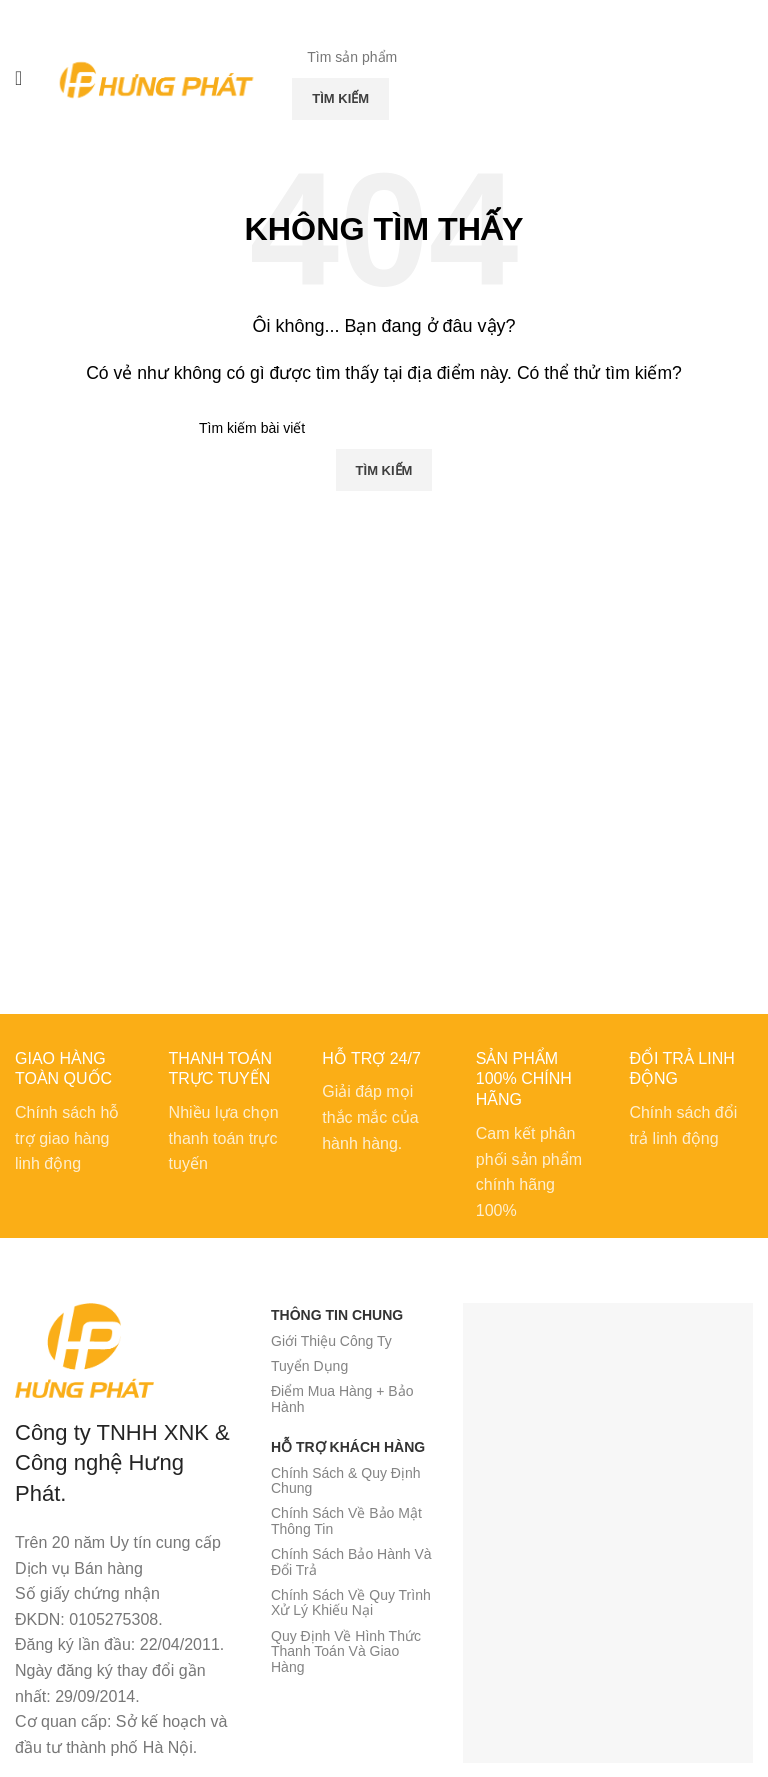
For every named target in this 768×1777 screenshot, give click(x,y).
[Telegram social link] (421, 15)
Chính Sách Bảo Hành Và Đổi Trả (351, 1561)
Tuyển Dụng (309, 1366)
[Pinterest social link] (384, 15)
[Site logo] (157, 76)
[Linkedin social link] (402, 15)
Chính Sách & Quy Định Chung (346, 1480)
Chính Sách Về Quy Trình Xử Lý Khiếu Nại (351, 1602)
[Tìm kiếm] (445, 57)
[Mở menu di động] (18, 78)
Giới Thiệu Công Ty (331, 1341)
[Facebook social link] (347, 15)
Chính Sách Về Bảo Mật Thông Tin (346, 1520)
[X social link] (365, 15)
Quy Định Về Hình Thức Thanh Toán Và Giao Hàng (346, 1651)
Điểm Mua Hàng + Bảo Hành (342, 1398)
